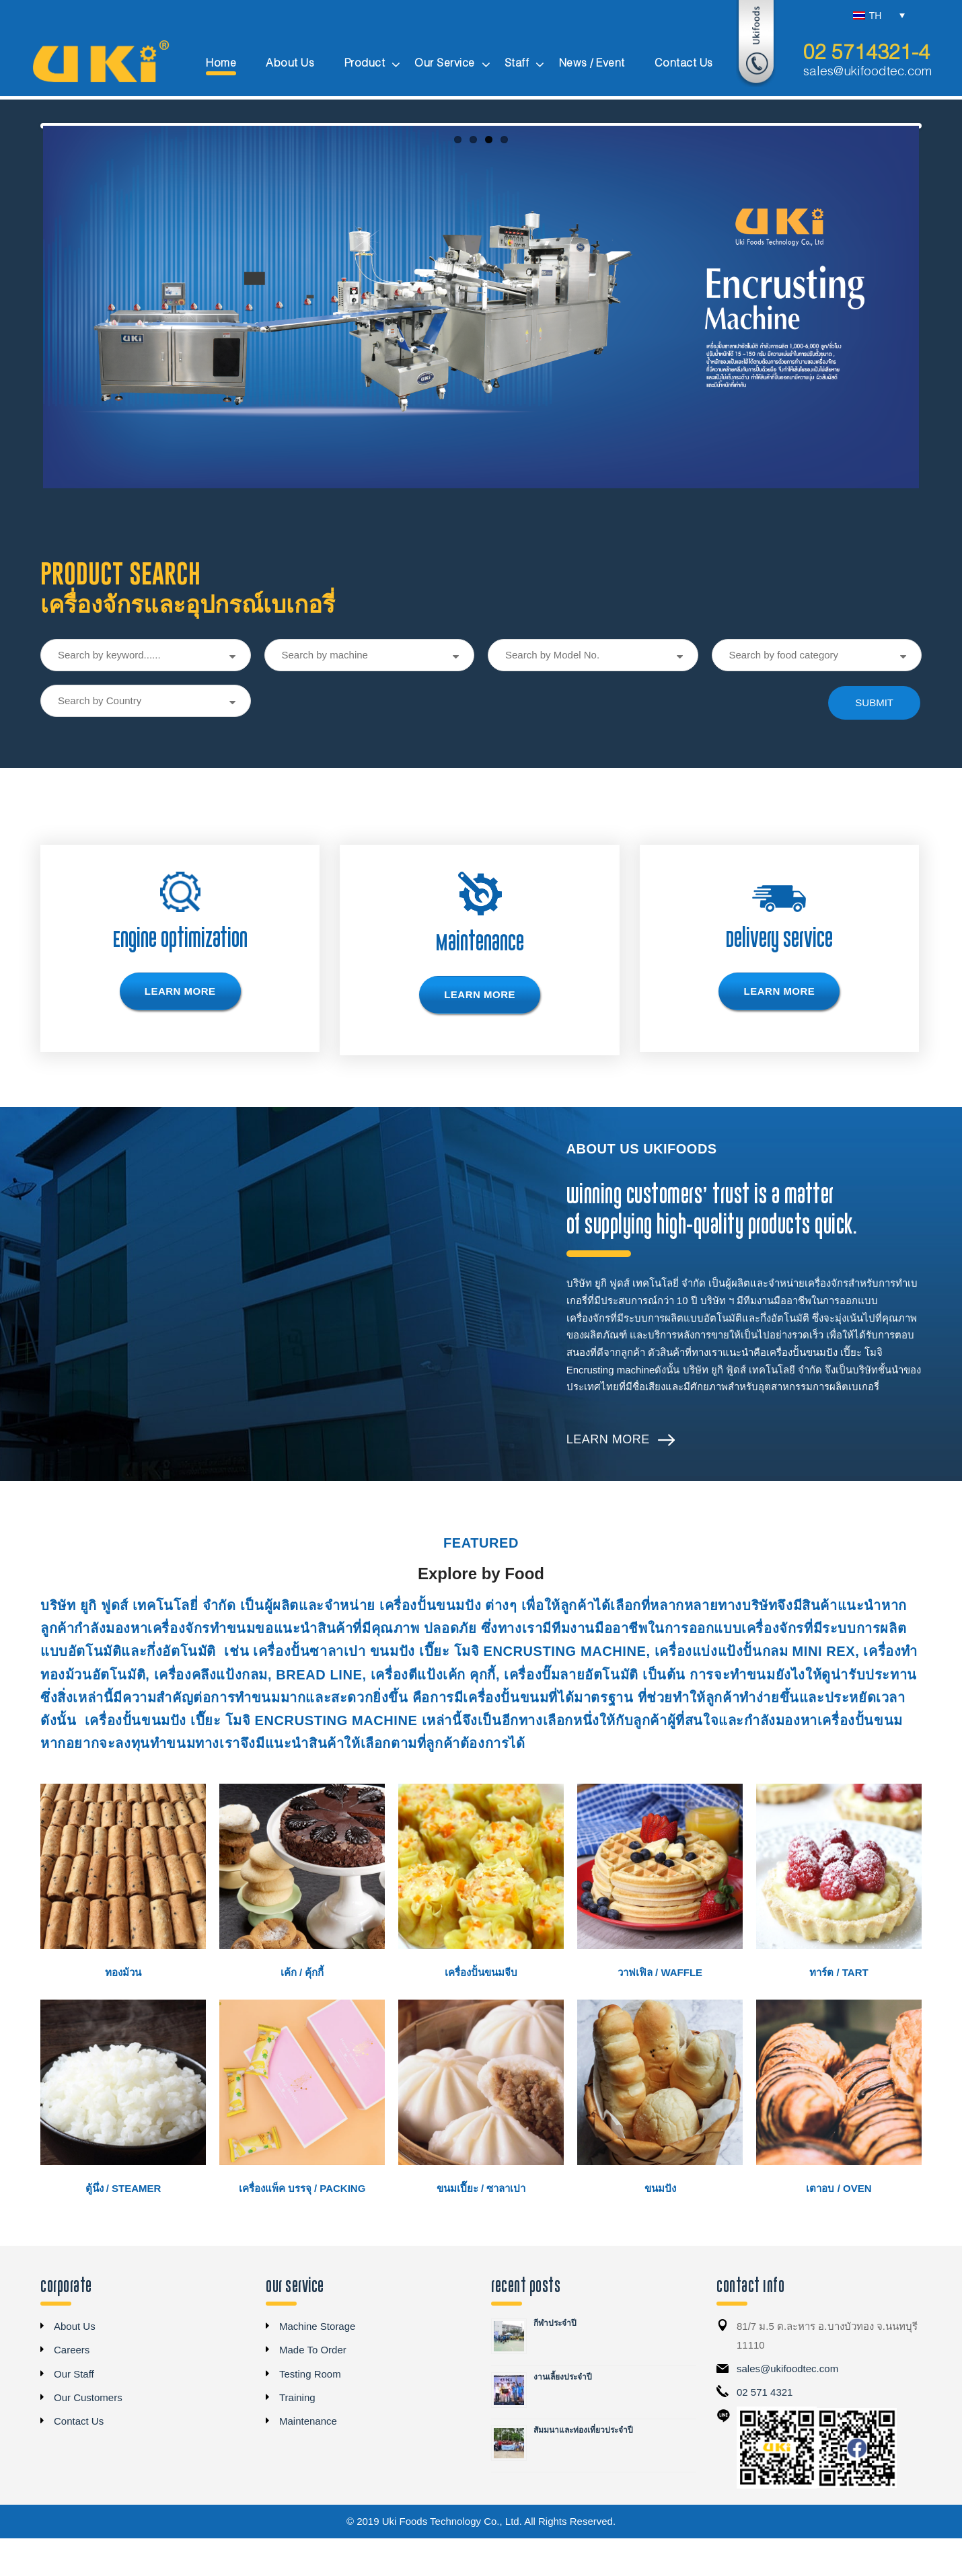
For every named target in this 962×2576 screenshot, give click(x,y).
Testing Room (310, 2416)
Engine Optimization (180, 982)
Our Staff (74, 2416)
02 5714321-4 (866, 53)
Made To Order (312, 2392)
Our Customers (88, 2440)
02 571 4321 (764, 2435)
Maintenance (308, 2464)
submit (874, 745)
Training (297, 2440)
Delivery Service (779, 982)
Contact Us (79, 2464)
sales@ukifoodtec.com (867, 72)
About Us (75, 2369)
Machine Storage (317, 2369)
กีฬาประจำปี (555, 2366)
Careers (71, 2392)
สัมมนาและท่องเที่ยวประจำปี (583, 2473)
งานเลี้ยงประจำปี (562, 2420)
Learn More (608, 1482)
